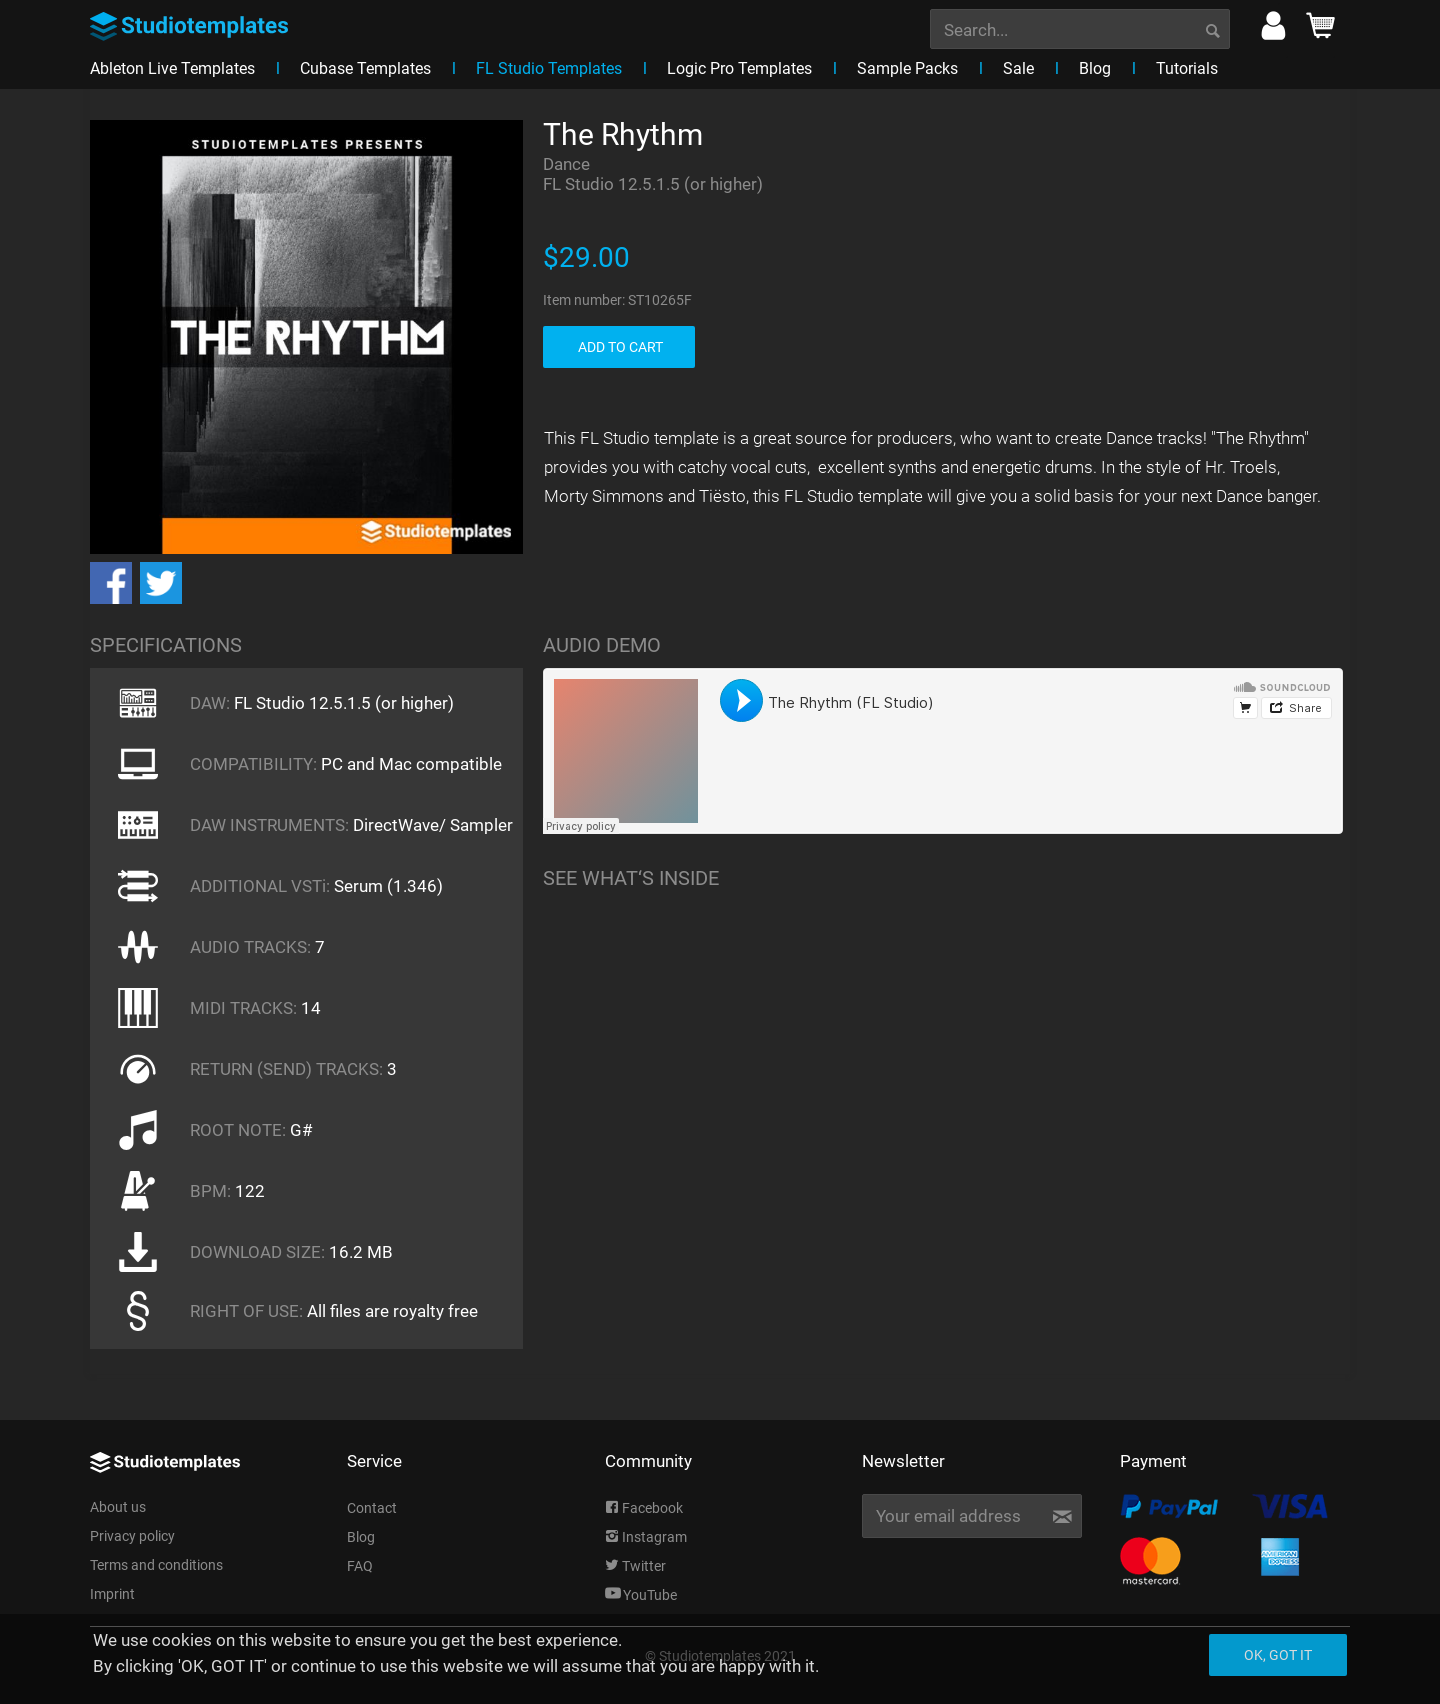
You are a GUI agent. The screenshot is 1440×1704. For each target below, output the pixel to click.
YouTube (641, 1595)
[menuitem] (1080, 27)
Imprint (112, 1594)
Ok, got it (1278, 1655)
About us (118, 1507)
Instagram (646, 1537)
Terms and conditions (156, 1565)
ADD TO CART (620, 347)
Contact (372, 1508)
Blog (361, 1537)
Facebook (644, 1508)
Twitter (635, 1566)
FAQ (360, 1566)
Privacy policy (132, 1536)
